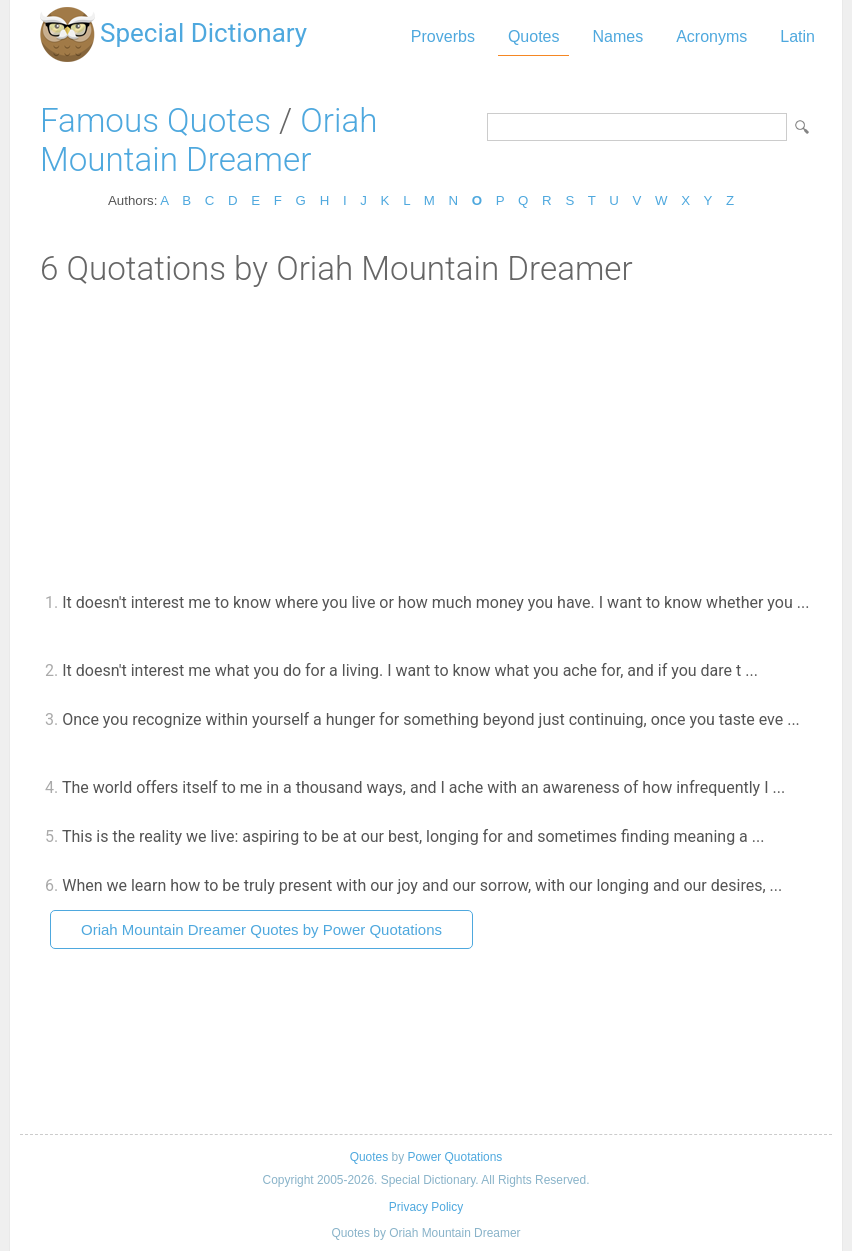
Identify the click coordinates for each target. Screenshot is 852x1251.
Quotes (534, 36)
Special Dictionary (203, 33)
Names (617, 36)
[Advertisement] (426, 438)
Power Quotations (454, 1157)
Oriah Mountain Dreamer (208, 140)
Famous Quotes (155, 120)
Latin (797, 36)
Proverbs (443, 36)
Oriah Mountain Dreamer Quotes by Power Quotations (261, 929)
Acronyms (711, 36)
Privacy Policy (426, 1207)
